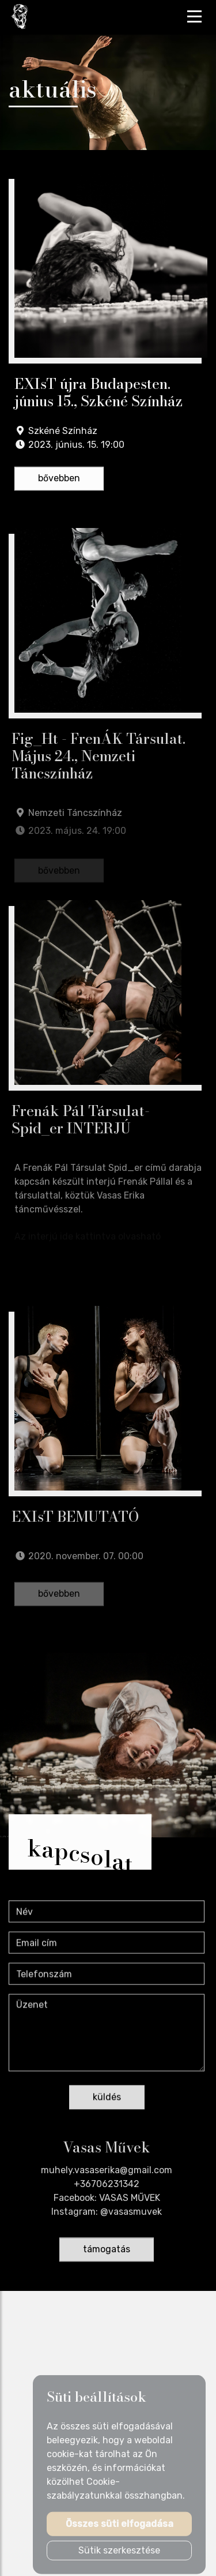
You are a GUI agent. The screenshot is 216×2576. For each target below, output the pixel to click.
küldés (107, 2099)
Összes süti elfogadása (119, 2528)
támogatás (106, 2251)
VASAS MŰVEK (129, 2200)
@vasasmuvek (131, 2213)
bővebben (59, 478)
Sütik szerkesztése (119, 2554)
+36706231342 (106, 2186)
